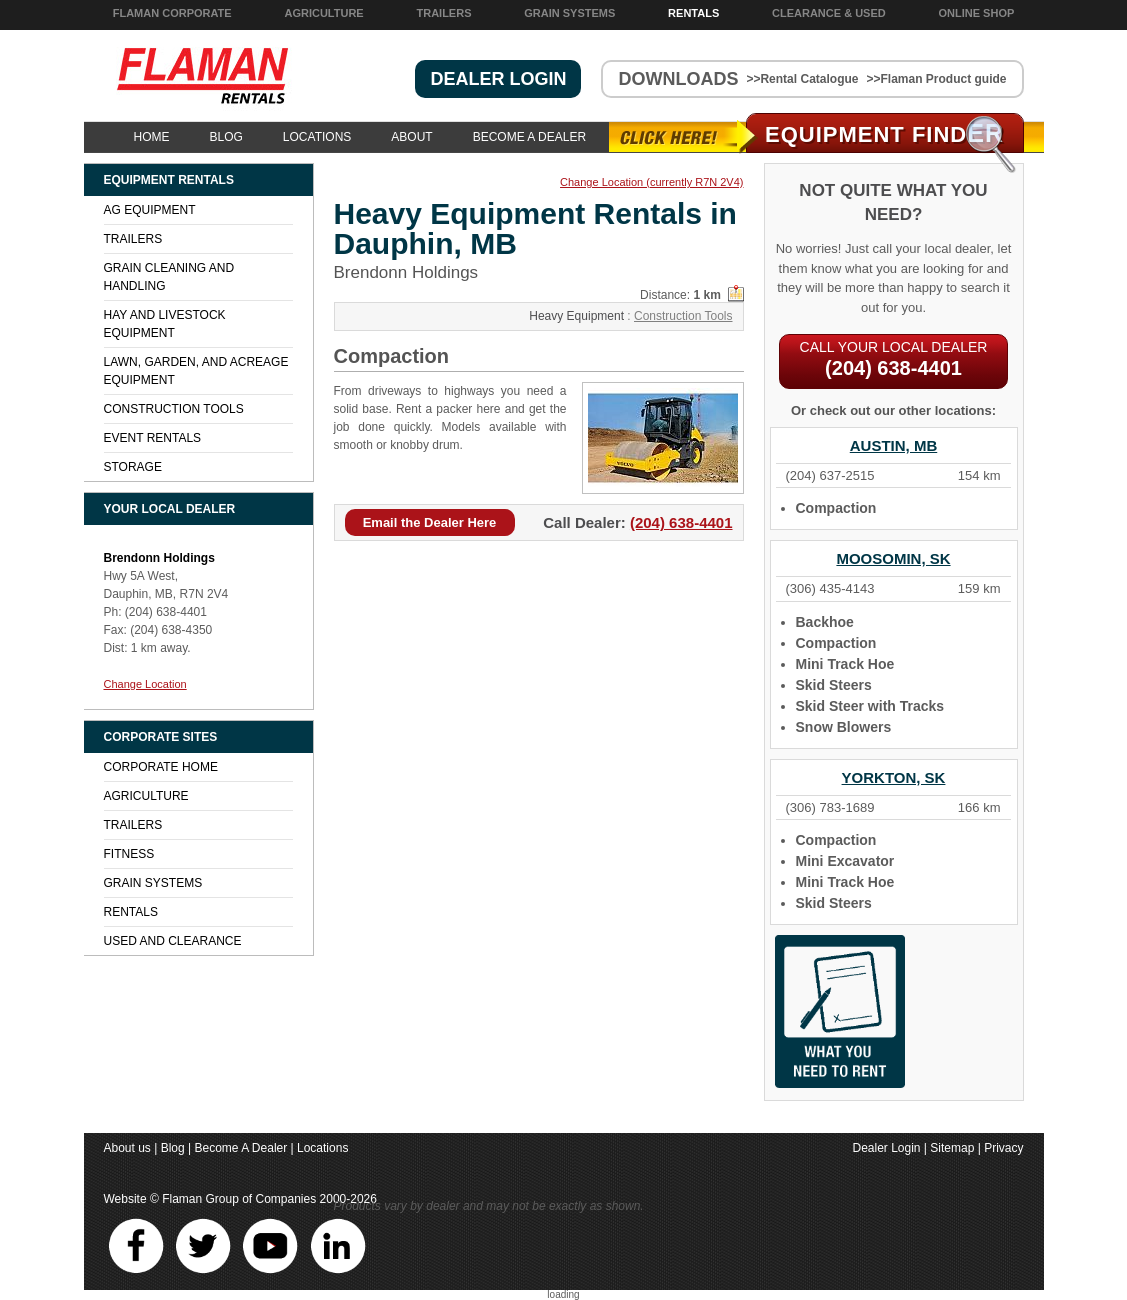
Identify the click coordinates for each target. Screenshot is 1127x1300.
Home (152, 137)
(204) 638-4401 (681, 522)
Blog (226, 137)
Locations (317, 137)
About (411, 137)
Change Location (145, 684)
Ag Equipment (150, 210)
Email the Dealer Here (430, 522)
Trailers (443, 13)
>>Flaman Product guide (936, 79)
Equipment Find (884, 134)
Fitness (129, 854)
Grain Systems (569, 13)
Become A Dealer (529, 137)
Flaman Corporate (172, 13)
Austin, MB (894, 445)
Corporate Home (161, 767)
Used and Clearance (173, 941)
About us (127, 1148)
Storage (133, 467)
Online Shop (977, 13)
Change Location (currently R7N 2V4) (651, 182)
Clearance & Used (829, 13)
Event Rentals (153, 438)
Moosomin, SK (893, 558)
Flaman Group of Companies (239, 1199)
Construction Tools (683, 316)
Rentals (693, 13)
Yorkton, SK (894, 777)
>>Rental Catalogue (802, 79)
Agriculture (323, 13)
